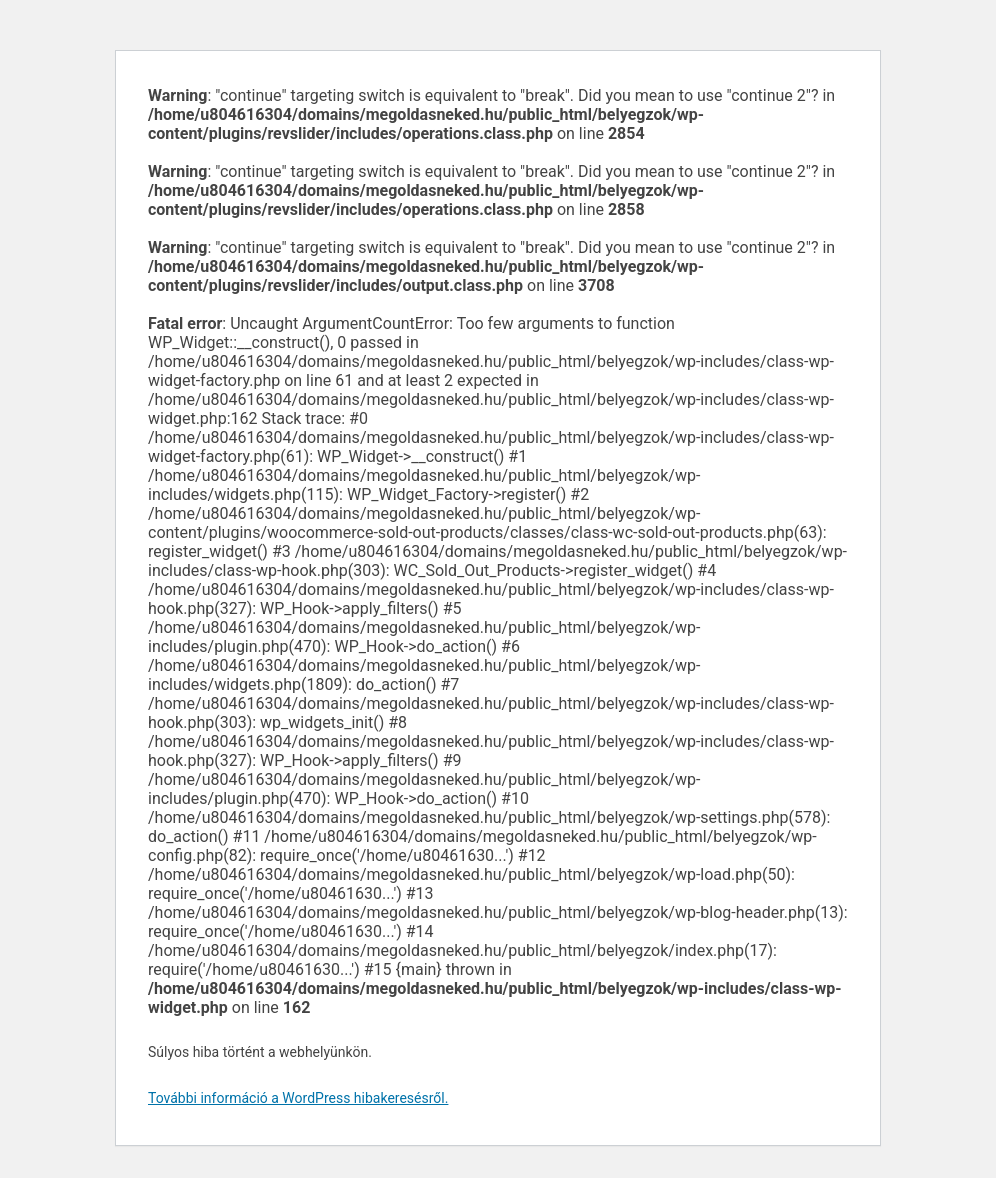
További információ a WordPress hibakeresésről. (298, 1098)
